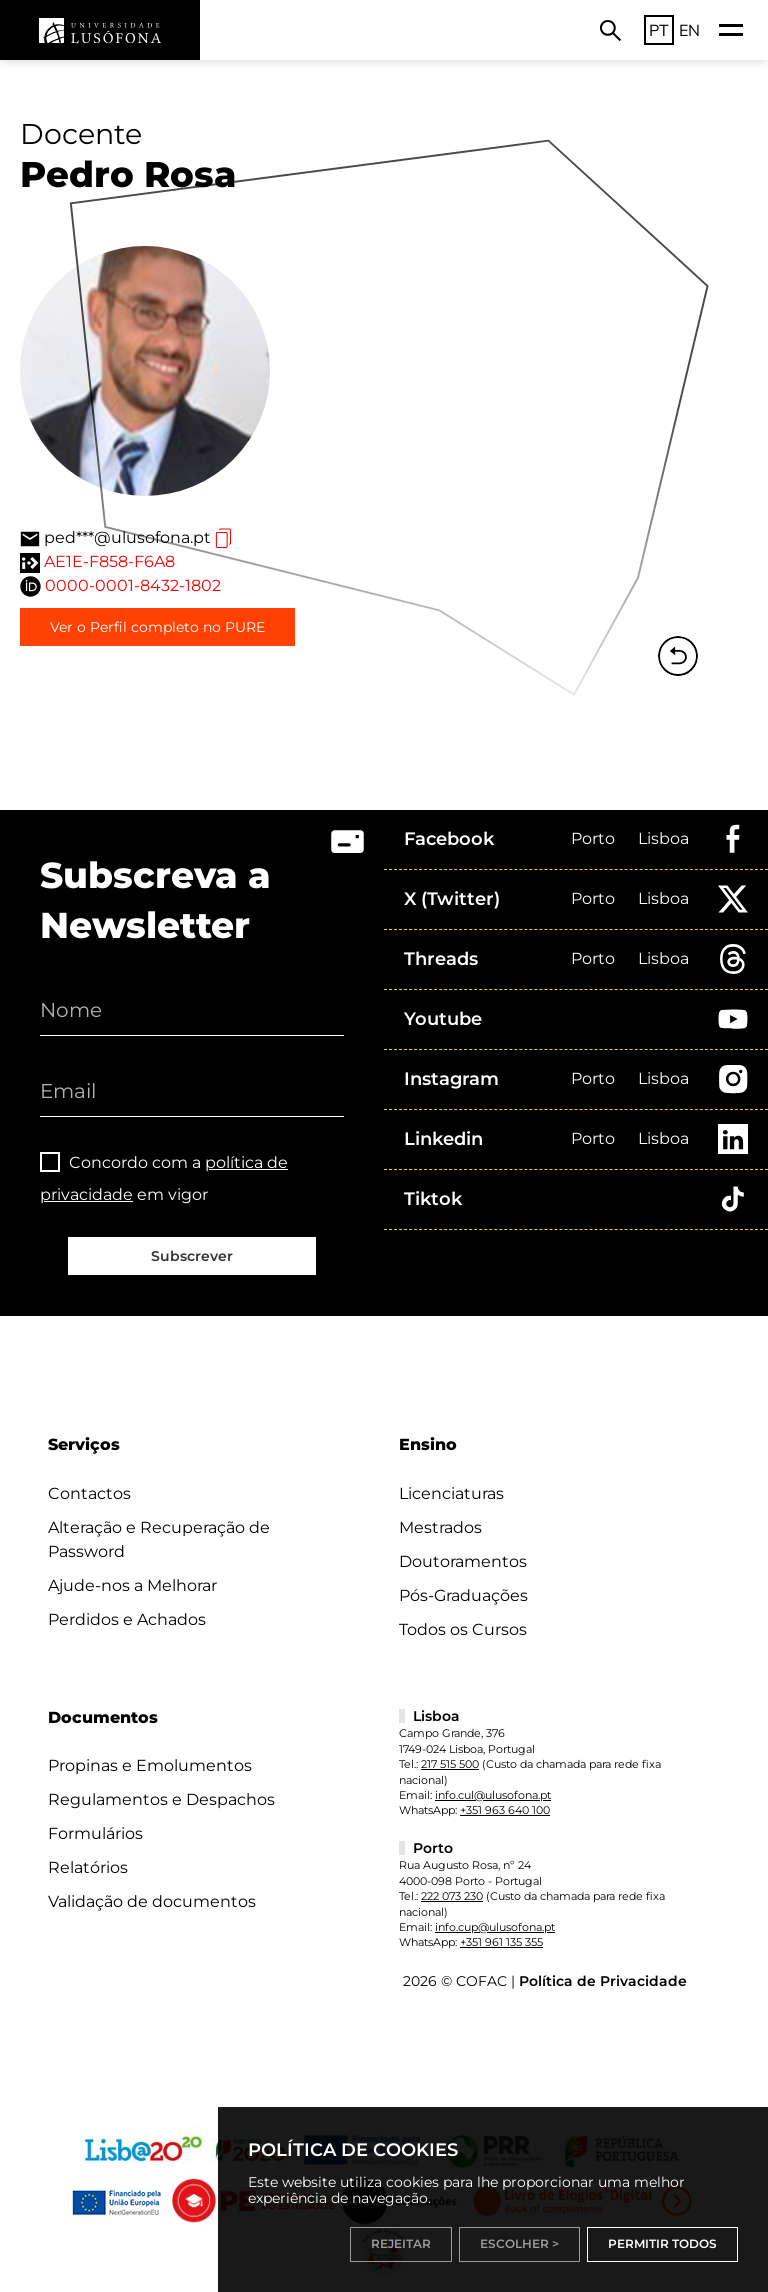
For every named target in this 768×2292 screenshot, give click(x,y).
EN (689, 30)
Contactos (89, 1493)
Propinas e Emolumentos (150, 1765)
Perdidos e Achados (127, 1619)
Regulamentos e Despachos (161, 1799)
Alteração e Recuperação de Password (159, 1539)
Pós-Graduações (463, 1595)
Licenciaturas (451, 1493)
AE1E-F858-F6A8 (109, 561)
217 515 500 (450, 1764)
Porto (593, 838)
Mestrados (440, 1527)
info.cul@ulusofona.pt (493, 1795)
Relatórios (88, 1867)
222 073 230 (452, 1896)
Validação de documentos (152, 1901)
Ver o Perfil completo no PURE (157, 627)
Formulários (95, 1833)
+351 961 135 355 (501, 1942)
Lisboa (663, 838)
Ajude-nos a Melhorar (132, 1585)
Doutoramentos (463, 1561)
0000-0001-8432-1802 (133, 585)
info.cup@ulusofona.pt (495, 1927)
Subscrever (192, 1256)
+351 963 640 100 (505, 1810)
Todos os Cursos (463, 1629)
